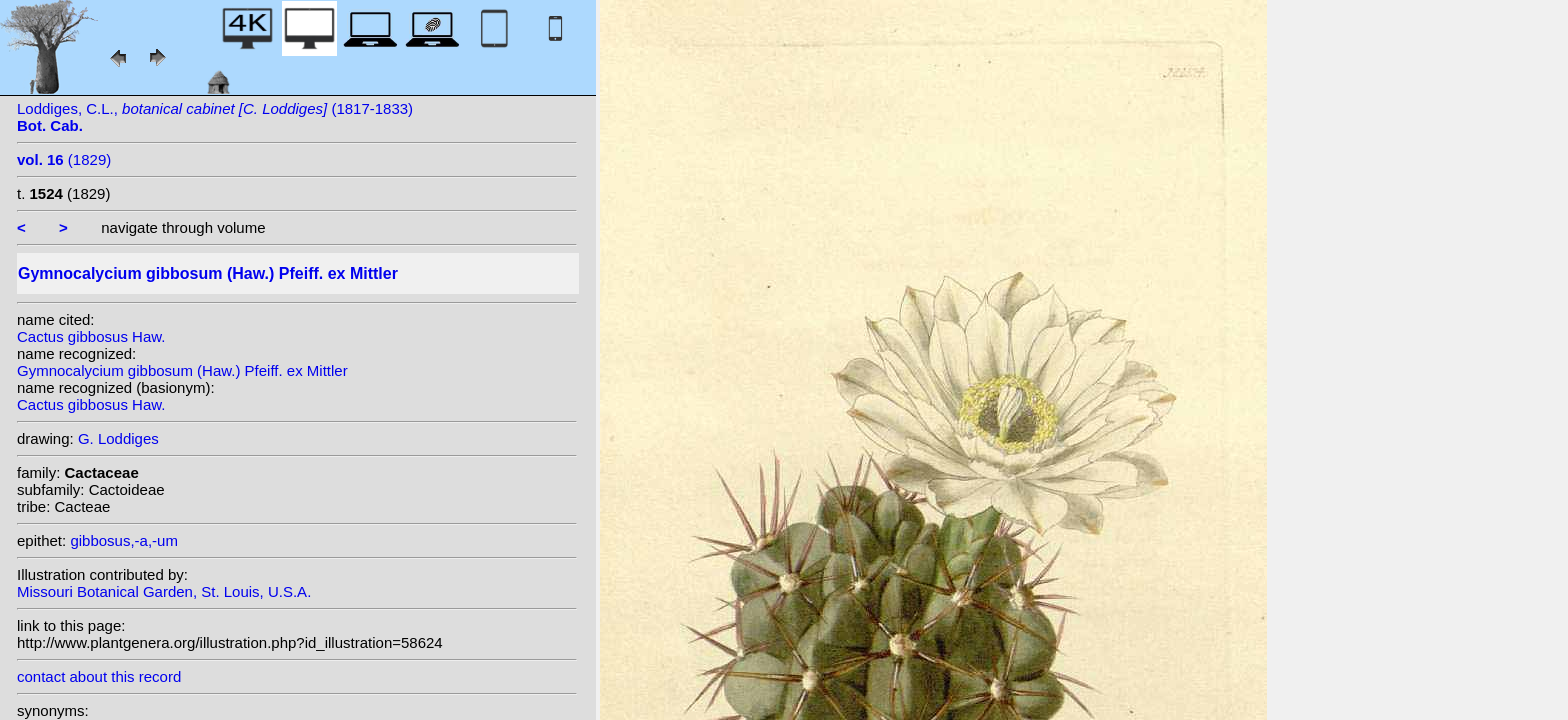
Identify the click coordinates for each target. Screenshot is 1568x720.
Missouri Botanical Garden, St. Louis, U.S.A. (164, 591)
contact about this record (99, 676)
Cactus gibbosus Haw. (91, 336)
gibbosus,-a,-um (124, 540)
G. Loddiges (118, 438)
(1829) (64, 159)
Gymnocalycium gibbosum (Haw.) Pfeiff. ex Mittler (182, 370)
